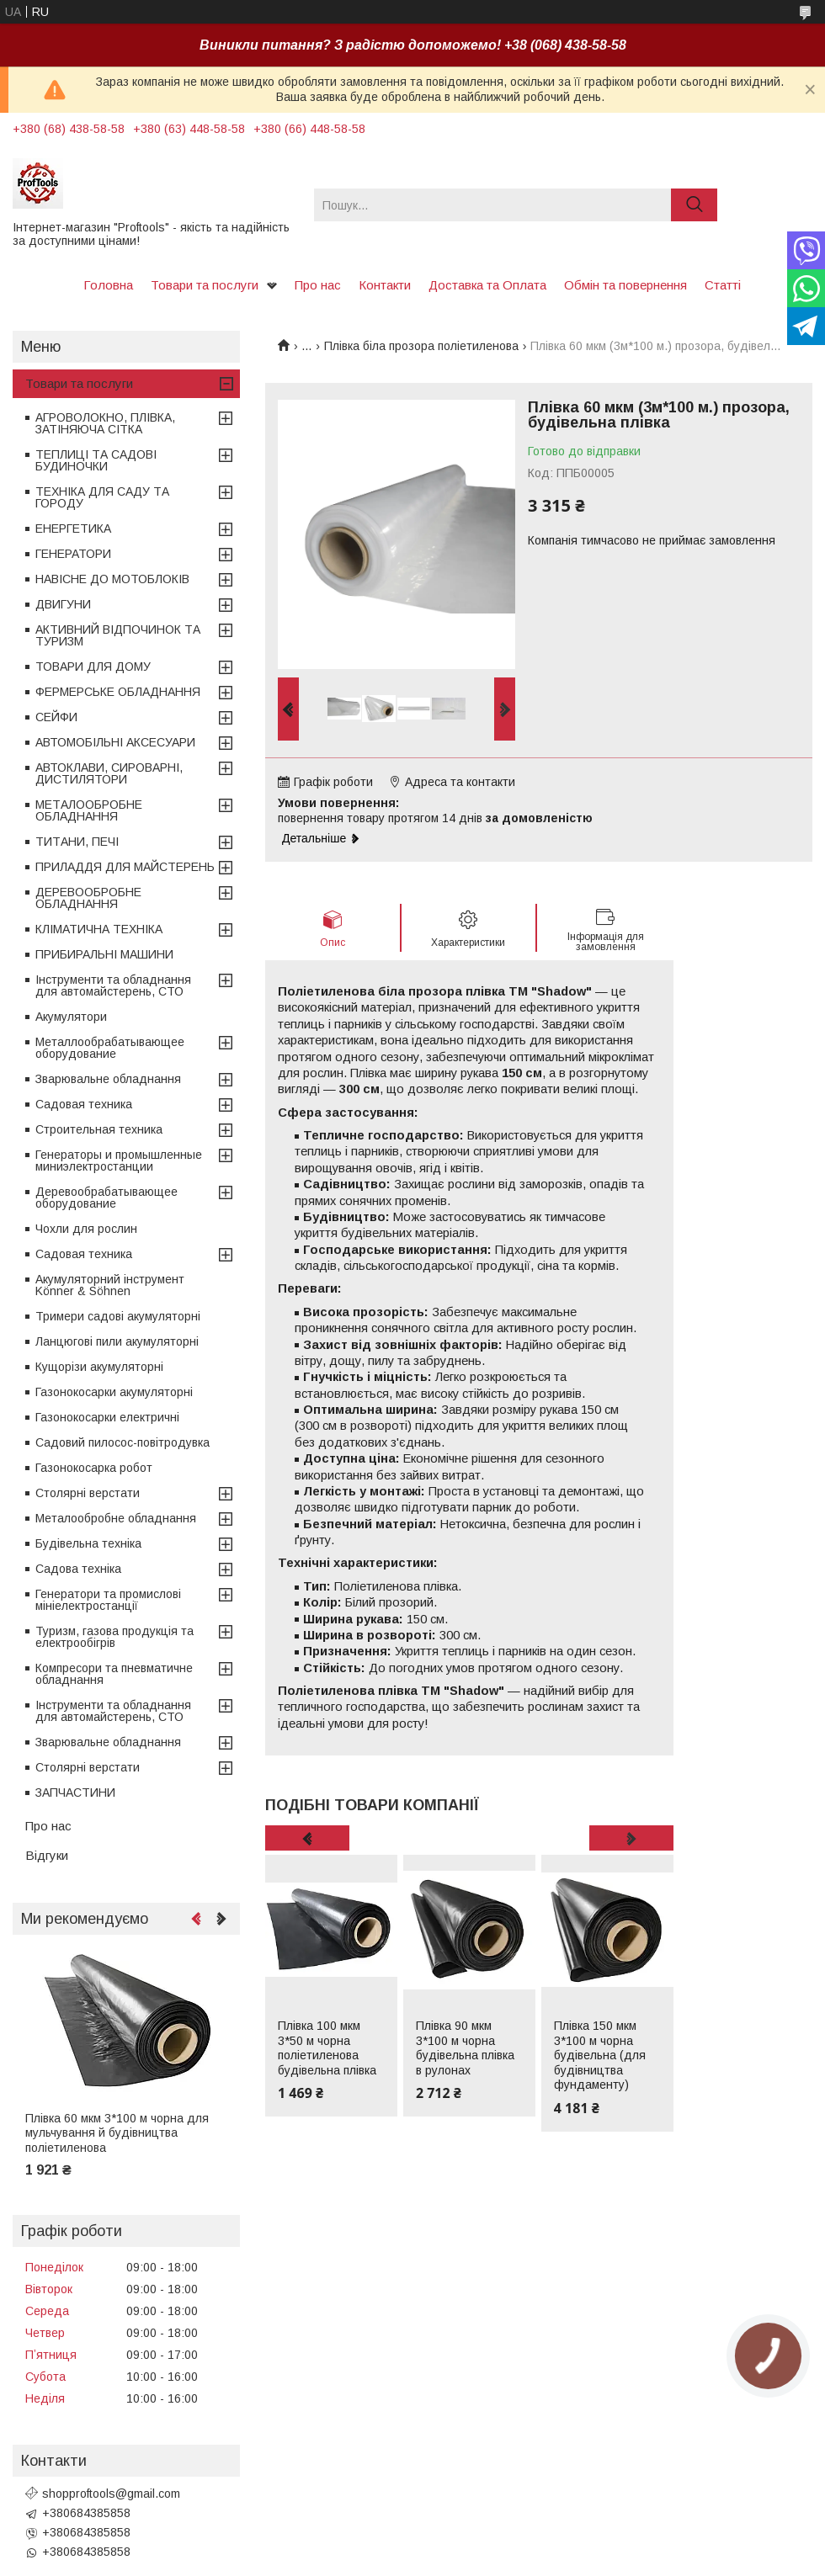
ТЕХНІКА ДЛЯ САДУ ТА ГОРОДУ (102, 497)
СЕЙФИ (56, 717)
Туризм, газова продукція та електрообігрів (114, 1636)
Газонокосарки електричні (107, 1417)
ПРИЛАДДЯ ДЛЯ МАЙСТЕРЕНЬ (125, 867)
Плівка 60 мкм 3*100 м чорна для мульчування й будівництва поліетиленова (117, 2132)
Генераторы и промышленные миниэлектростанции (118, 1160)
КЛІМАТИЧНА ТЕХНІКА (98, 929)
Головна (108, 285)
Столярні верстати (87, 1493)
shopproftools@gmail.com (111, 2493)
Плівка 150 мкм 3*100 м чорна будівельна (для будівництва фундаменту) (600, 2055)
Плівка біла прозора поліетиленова (421, 346)
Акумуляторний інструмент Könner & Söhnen (109, 1285)
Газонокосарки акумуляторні (114, 1392)
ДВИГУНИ (63, 604)
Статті (723, 285)
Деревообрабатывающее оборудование (106, 1197)
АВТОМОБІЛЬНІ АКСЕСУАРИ (115, 742)
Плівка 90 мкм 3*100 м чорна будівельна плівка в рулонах (465, 2048)
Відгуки (46, 1855)
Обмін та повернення (625, 285)
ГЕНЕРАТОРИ (73, 553)
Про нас (318, 285)
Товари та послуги (204, 285)
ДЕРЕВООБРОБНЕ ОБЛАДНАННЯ (88, 898)
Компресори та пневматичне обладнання (114, 1673)
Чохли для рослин (86, 1228)
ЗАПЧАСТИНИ (75, 1792)
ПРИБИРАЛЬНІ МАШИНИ (104, 954)
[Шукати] (694, 205)
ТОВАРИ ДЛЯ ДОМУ (93, 666)
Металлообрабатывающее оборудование (109, 1047)
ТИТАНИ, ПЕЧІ (77, 841)
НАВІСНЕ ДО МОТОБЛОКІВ (112, 579)
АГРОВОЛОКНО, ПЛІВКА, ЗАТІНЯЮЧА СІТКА (105, 423)
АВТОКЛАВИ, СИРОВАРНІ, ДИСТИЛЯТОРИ (109, 773)
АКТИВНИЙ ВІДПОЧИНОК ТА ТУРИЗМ (117, 635)
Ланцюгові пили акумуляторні (117, 1341)
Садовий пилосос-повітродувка (122, 1442)
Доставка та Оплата (487, 285)
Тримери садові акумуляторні (117, 1316)
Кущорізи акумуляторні (99, 1366)
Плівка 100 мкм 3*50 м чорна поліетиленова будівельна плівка (327, 2048)
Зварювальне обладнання (108, 1079)
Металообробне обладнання (115, 1518)
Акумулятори (71, 1016)
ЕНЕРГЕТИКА (73, 528)
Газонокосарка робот (93, 1467)
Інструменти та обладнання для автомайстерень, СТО (113, 985)
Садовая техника (83, 1104)
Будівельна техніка (88, 1543)
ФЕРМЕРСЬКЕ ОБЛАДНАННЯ (117, 691)
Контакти (385, 285)
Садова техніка (78, 1568)
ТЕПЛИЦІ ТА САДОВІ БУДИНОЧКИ (96, 460)
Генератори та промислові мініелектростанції (108, 1599)
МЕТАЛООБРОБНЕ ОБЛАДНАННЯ (88, 810)
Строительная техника (98, 1129)
